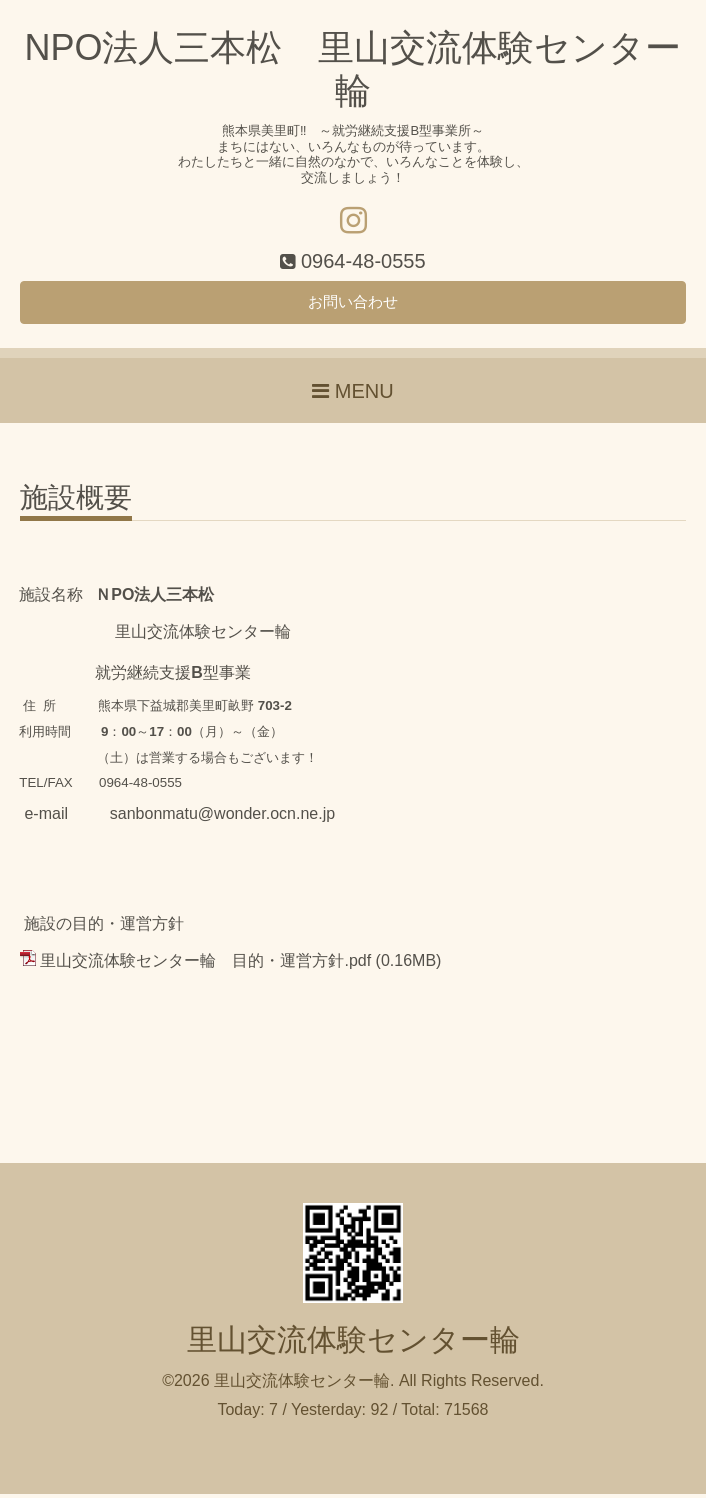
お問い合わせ (353, 304)
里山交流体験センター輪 (353, 1343)
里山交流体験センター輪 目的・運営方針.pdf (205, 964)
